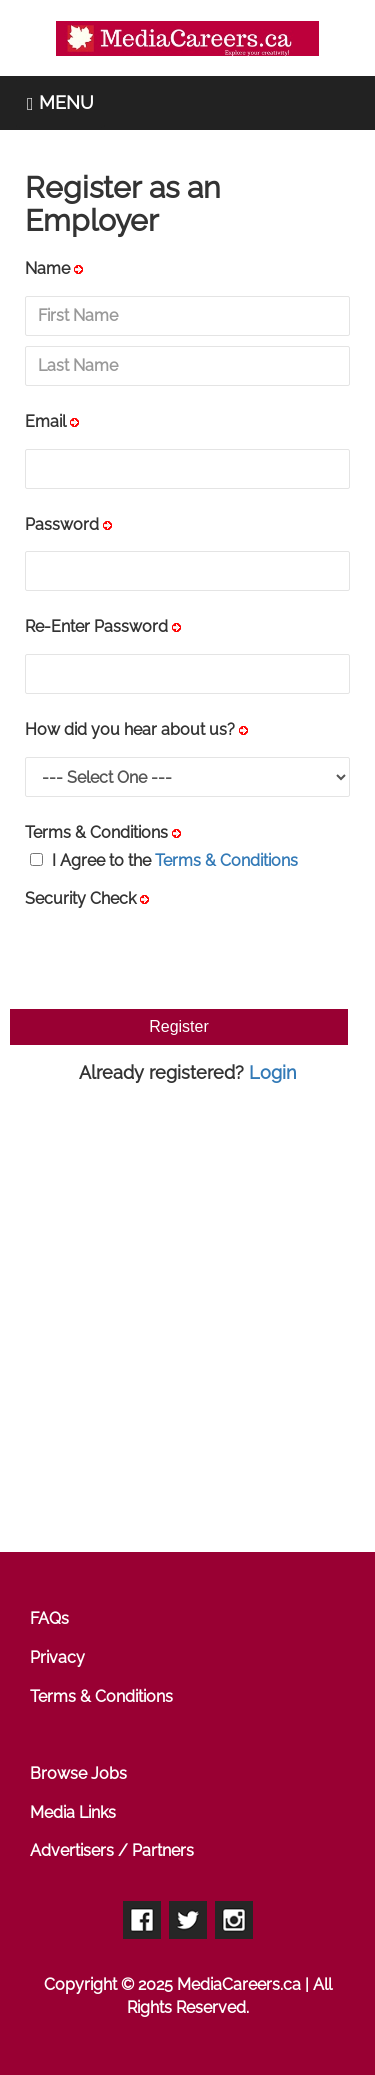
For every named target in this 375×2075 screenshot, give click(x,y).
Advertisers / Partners (112, 1850)
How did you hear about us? (130, 729)
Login (273, 1072)
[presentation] (177, 955)
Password (62, 524)
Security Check (80, 898)
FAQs (49, 1618)
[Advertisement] (187, 1320)
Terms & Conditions (96, 832)
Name (47, 268)
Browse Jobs (78, 1773)
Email (45, 421)
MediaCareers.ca (239, 1984)
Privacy (57, 1657)
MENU (60, 102)
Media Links (73, 1812)
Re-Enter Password (96, 626)
